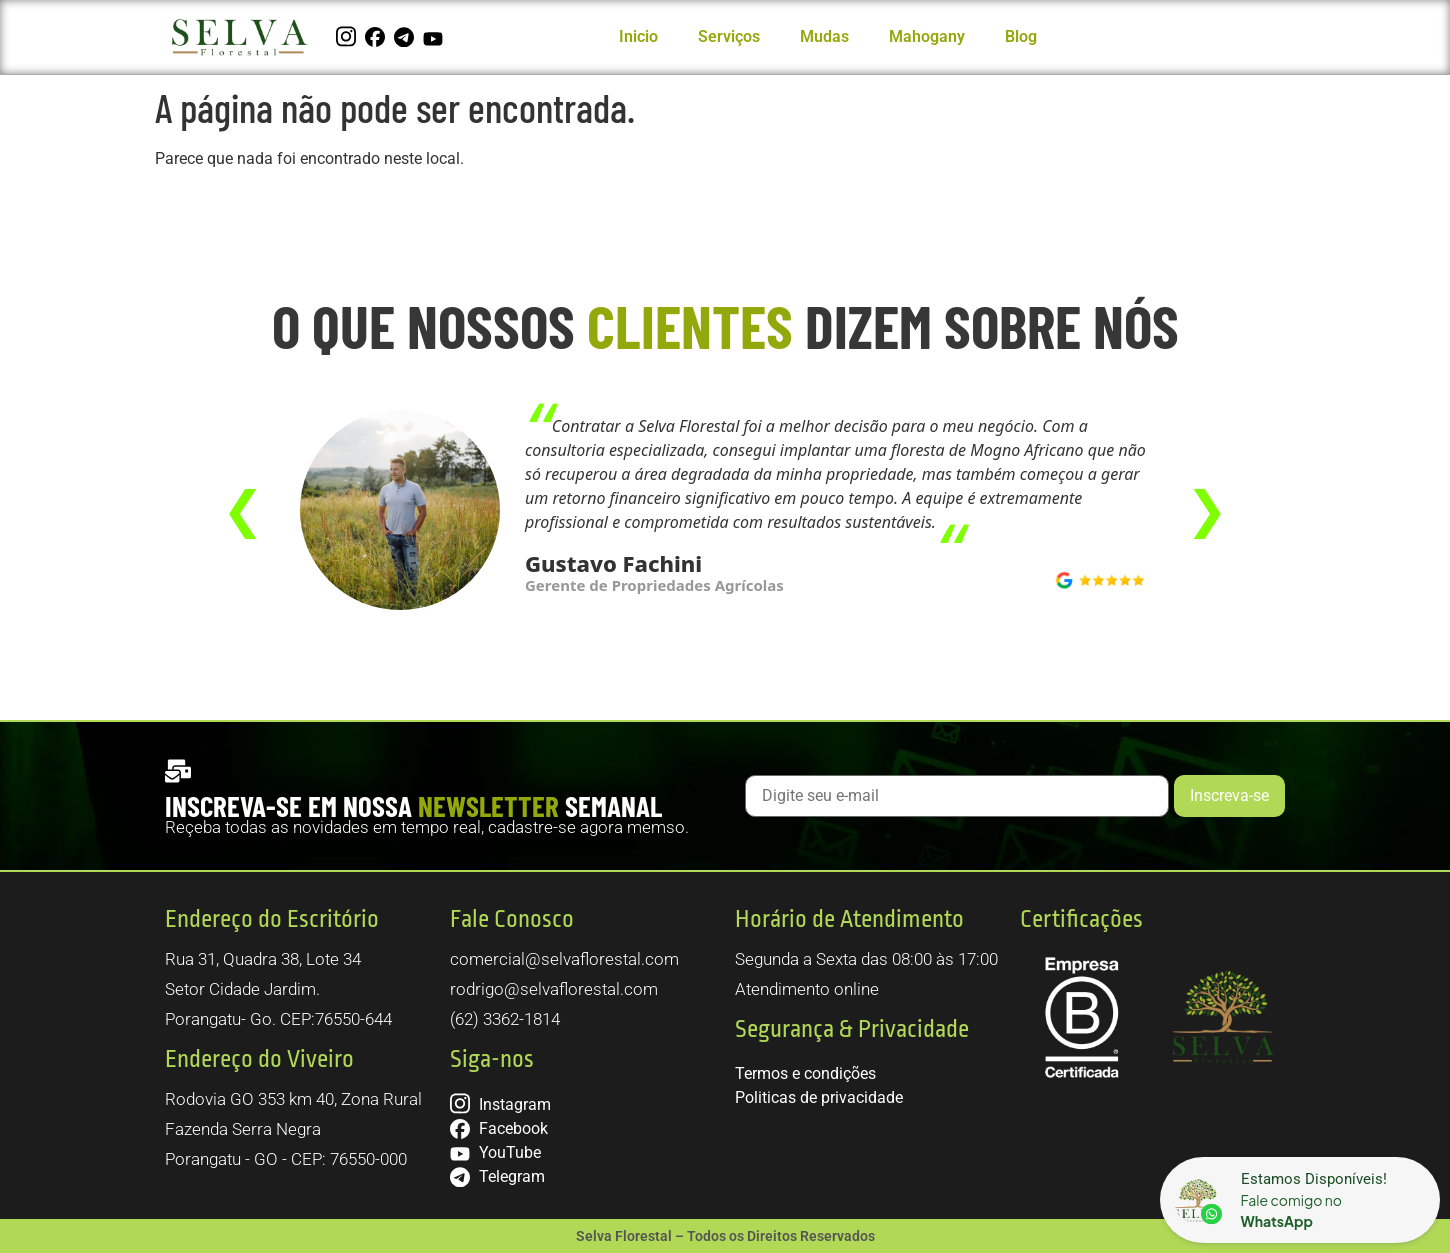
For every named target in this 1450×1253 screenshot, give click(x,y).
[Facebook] (377, 36)
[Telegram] (406, 36)
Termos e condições (805, 1073)
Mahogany (927, 36)
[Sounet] (1300, 1200)
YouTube (495, 1152)
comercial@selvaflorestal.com (564, 959)
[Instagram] (348, 36)
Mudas (824, 36)
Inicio (638, 36)
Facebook (499, 1128)
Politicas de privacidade (819, 1097)
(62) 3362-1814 (505, 1019)
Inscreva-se (1229, 795)
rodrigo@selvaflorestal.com (554, 989)
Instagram (500, 1104)
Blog (1021, 36)
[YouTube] (435, 36)
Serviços (729, 36)
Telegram (497, 1176)
